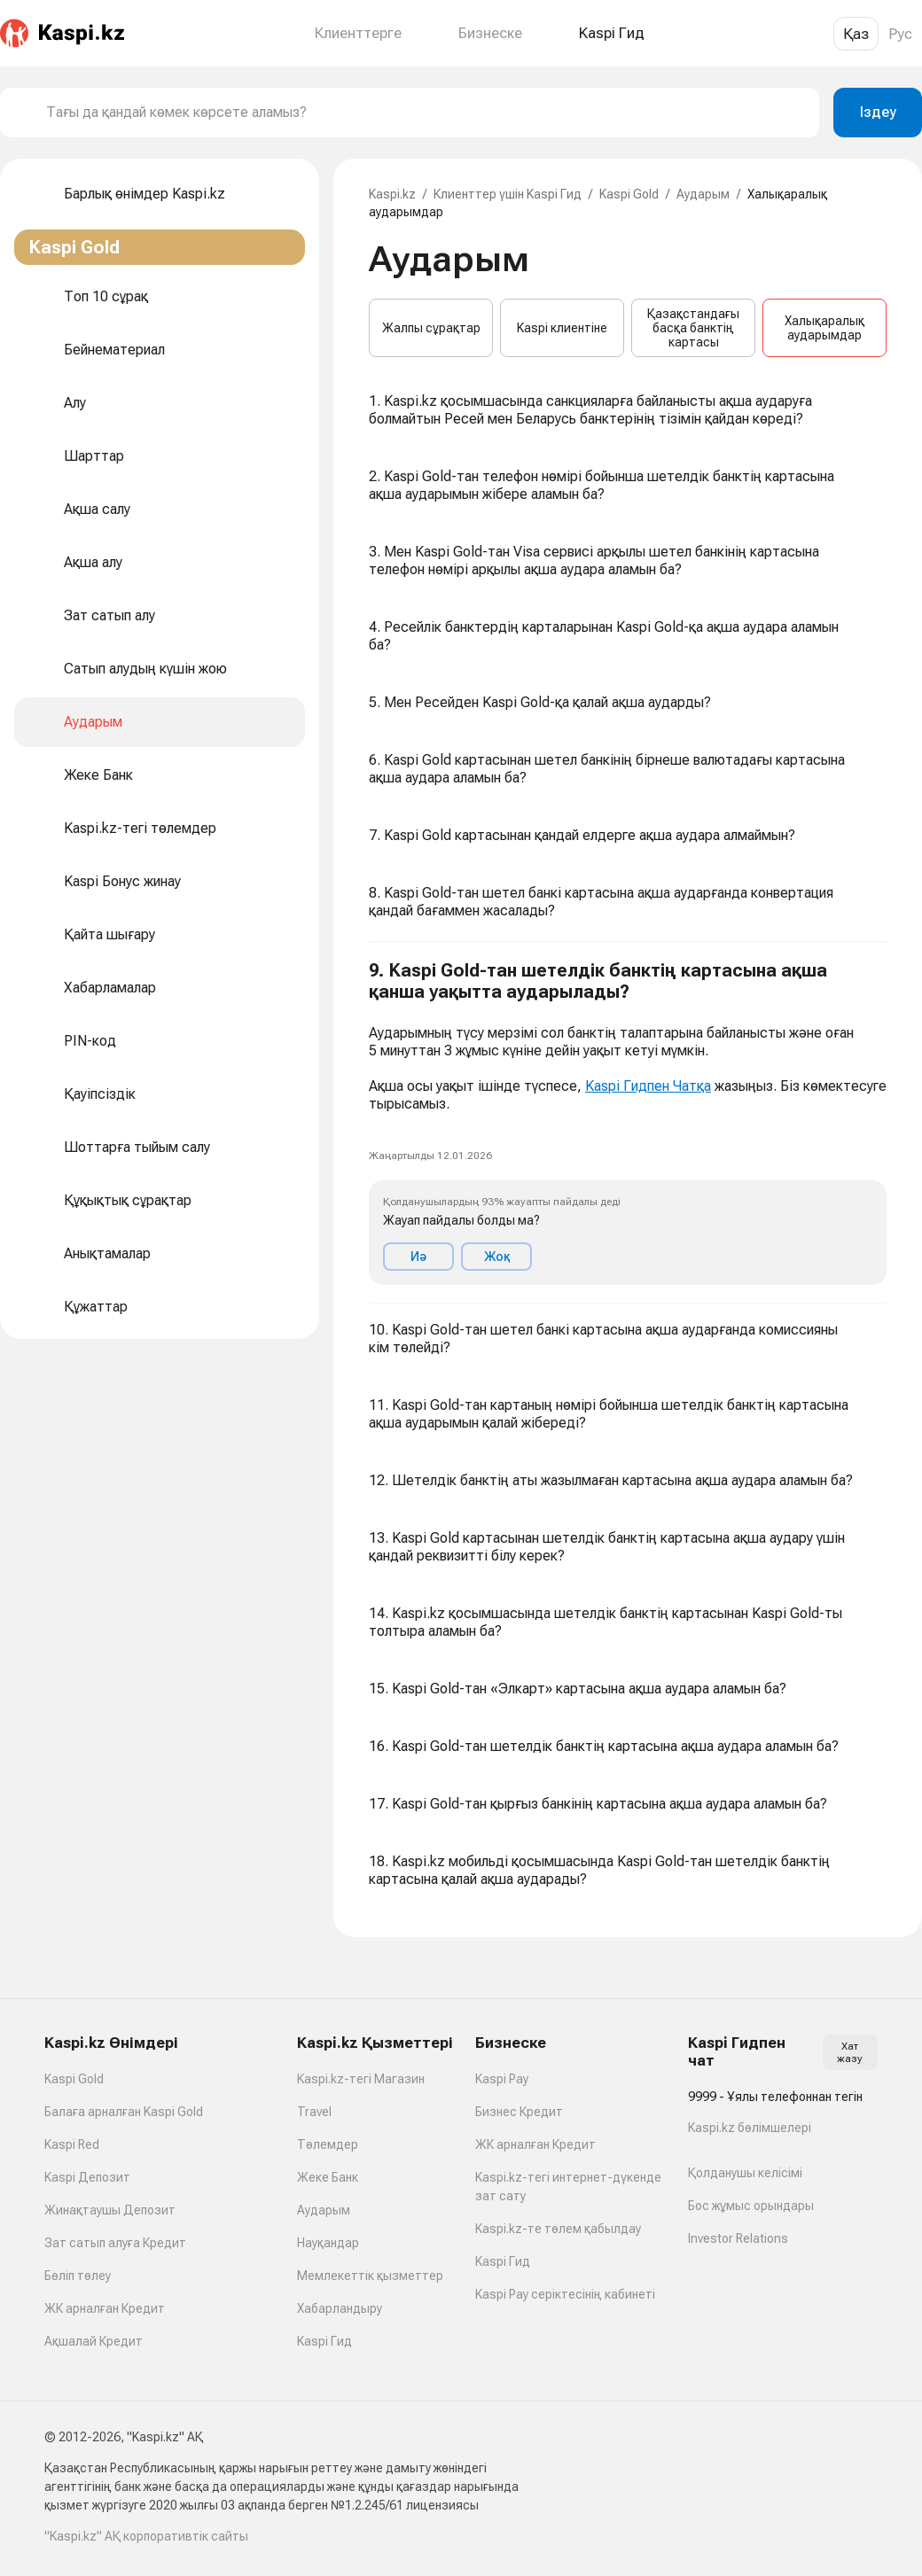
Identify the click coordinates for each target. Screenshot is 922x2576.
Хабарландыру (339, 2308)
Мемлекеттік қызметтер (370, 2276)
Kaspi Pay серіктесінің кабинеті (565, 2294)
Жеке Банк (327, 2177)
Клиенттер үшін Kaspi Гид (508, 194)
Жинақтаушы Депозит (110, 2210)
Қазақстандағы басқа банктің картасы (693, 328)
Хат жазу (850, 2052)
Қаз (856, 34)
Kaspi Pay (501, 2079)
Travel (314, 2112)
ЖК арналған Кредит (104, 2308)
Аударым (703, 194)
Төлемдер (327, 2144)
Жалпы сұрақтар (431, 328)
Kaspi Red (71, 2144)
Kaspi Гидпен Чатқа (648, 1086)
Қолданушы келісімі (745, 2173)
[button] (628, 1123)
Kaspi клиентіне (562, 328)
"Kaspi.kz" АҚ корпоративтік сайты (146, 2536)
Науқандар (328, 2243)
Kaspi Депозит (87, 2177)
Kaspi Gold (629, 194)
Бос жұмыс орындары (751, 2206)
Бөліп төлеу (77, 2276)
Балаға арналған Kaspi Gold (123, 2112)
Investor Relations (738, 2238)
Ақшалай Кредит (93, 2341)
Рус (900, 34)
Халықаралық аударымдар (824, 328)
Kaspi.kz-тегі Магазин (361, 2079)
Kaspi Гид (324, 2341)
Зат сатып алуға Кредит (115, 2243)
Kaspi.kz (392, 194)
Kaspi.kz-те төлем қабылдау (558, 2229)
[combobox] (425, 112)
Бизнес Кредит (519, 2112)
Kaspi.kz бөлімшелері (749, 2128)
